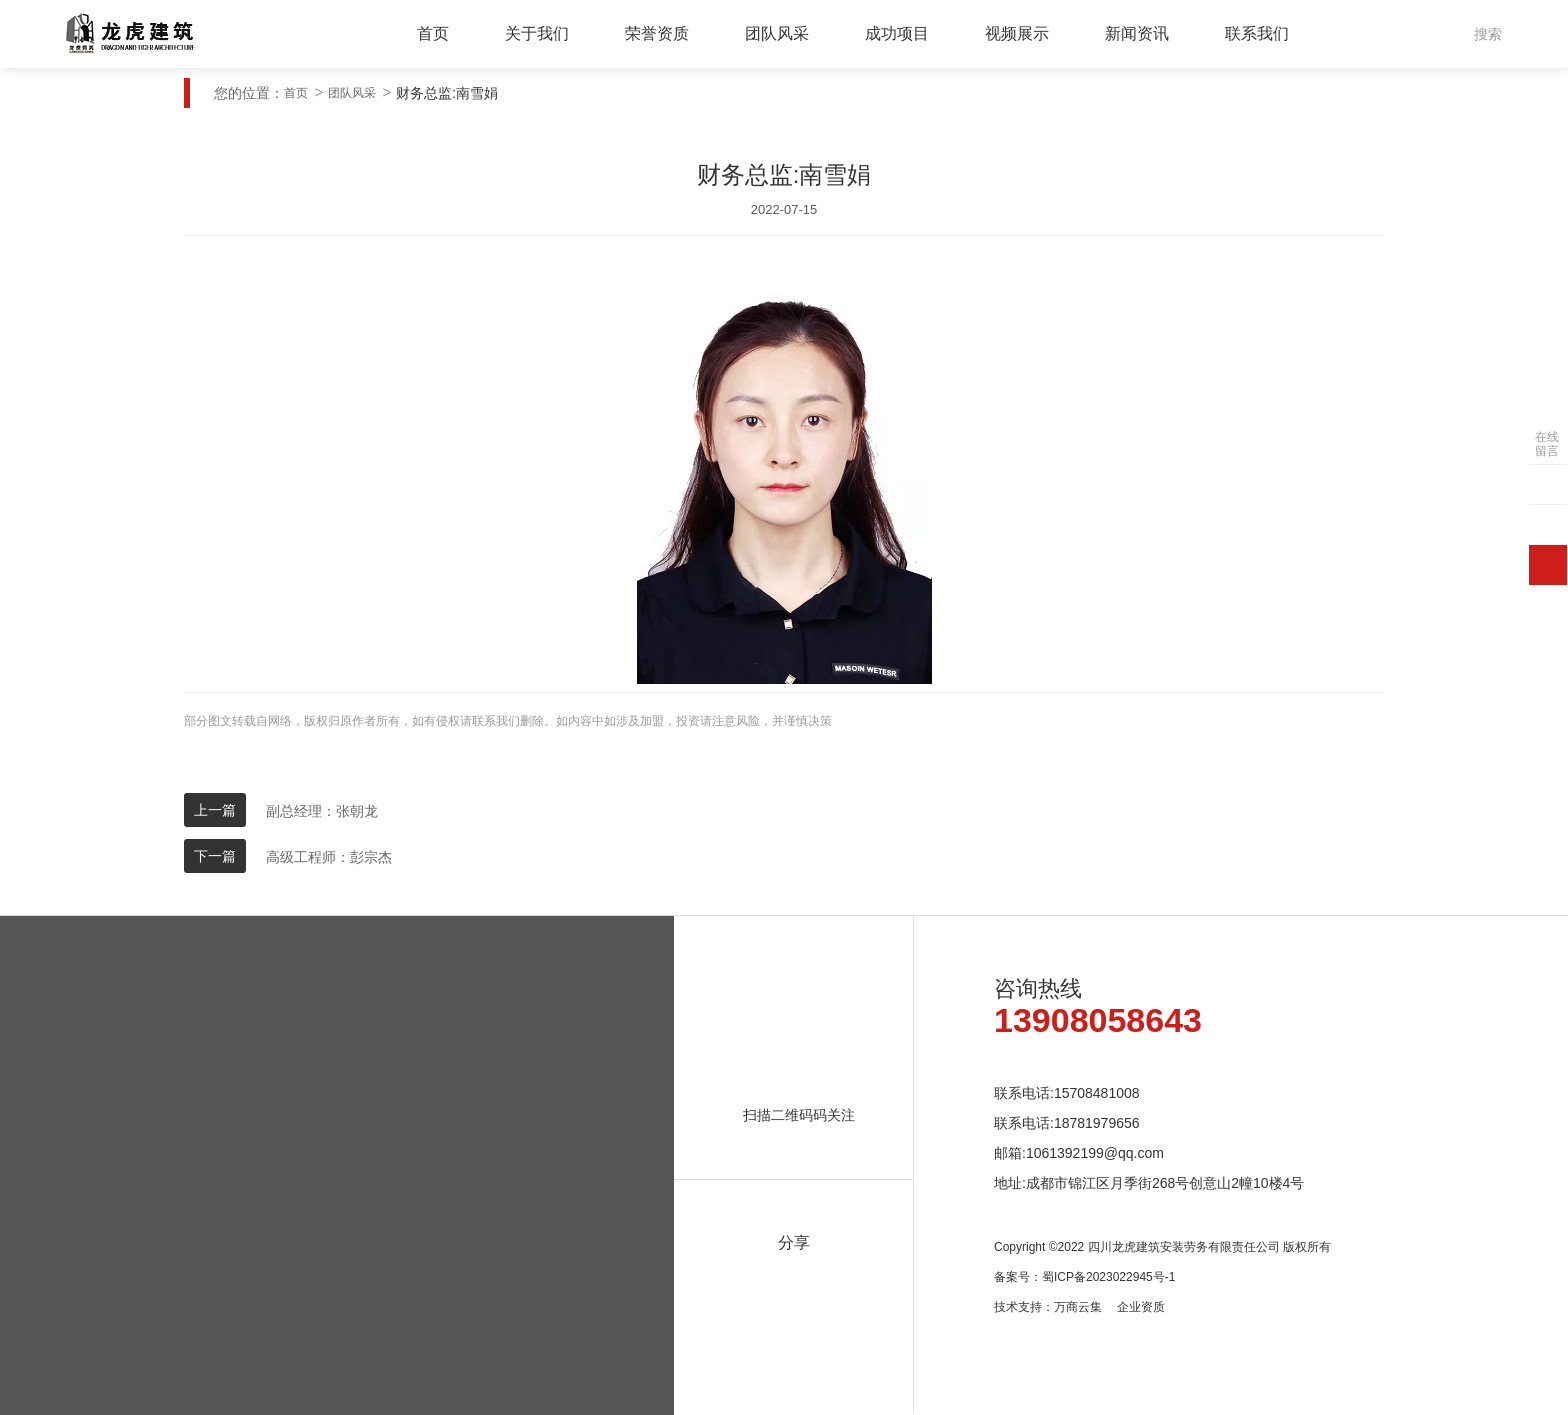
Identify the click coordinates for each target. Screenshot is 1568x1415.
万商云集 (1078, 1307)
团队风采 (777, 33)
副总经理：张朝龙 (322, 811)
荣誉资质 (657, 33)
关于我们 (537, 33)
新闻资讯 (1137, 33)
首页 (433, 33)
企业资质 (1141, 1307)
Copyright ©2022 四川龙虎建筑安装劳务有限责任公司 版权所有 (1162, 1247)
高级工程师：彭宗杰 (329, 857)
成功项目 (897, 33)
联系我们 (1257, 33)
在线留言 (1547, 444)
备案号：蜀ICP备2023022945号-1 (1084, 1277)
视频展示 (1017, 33)
